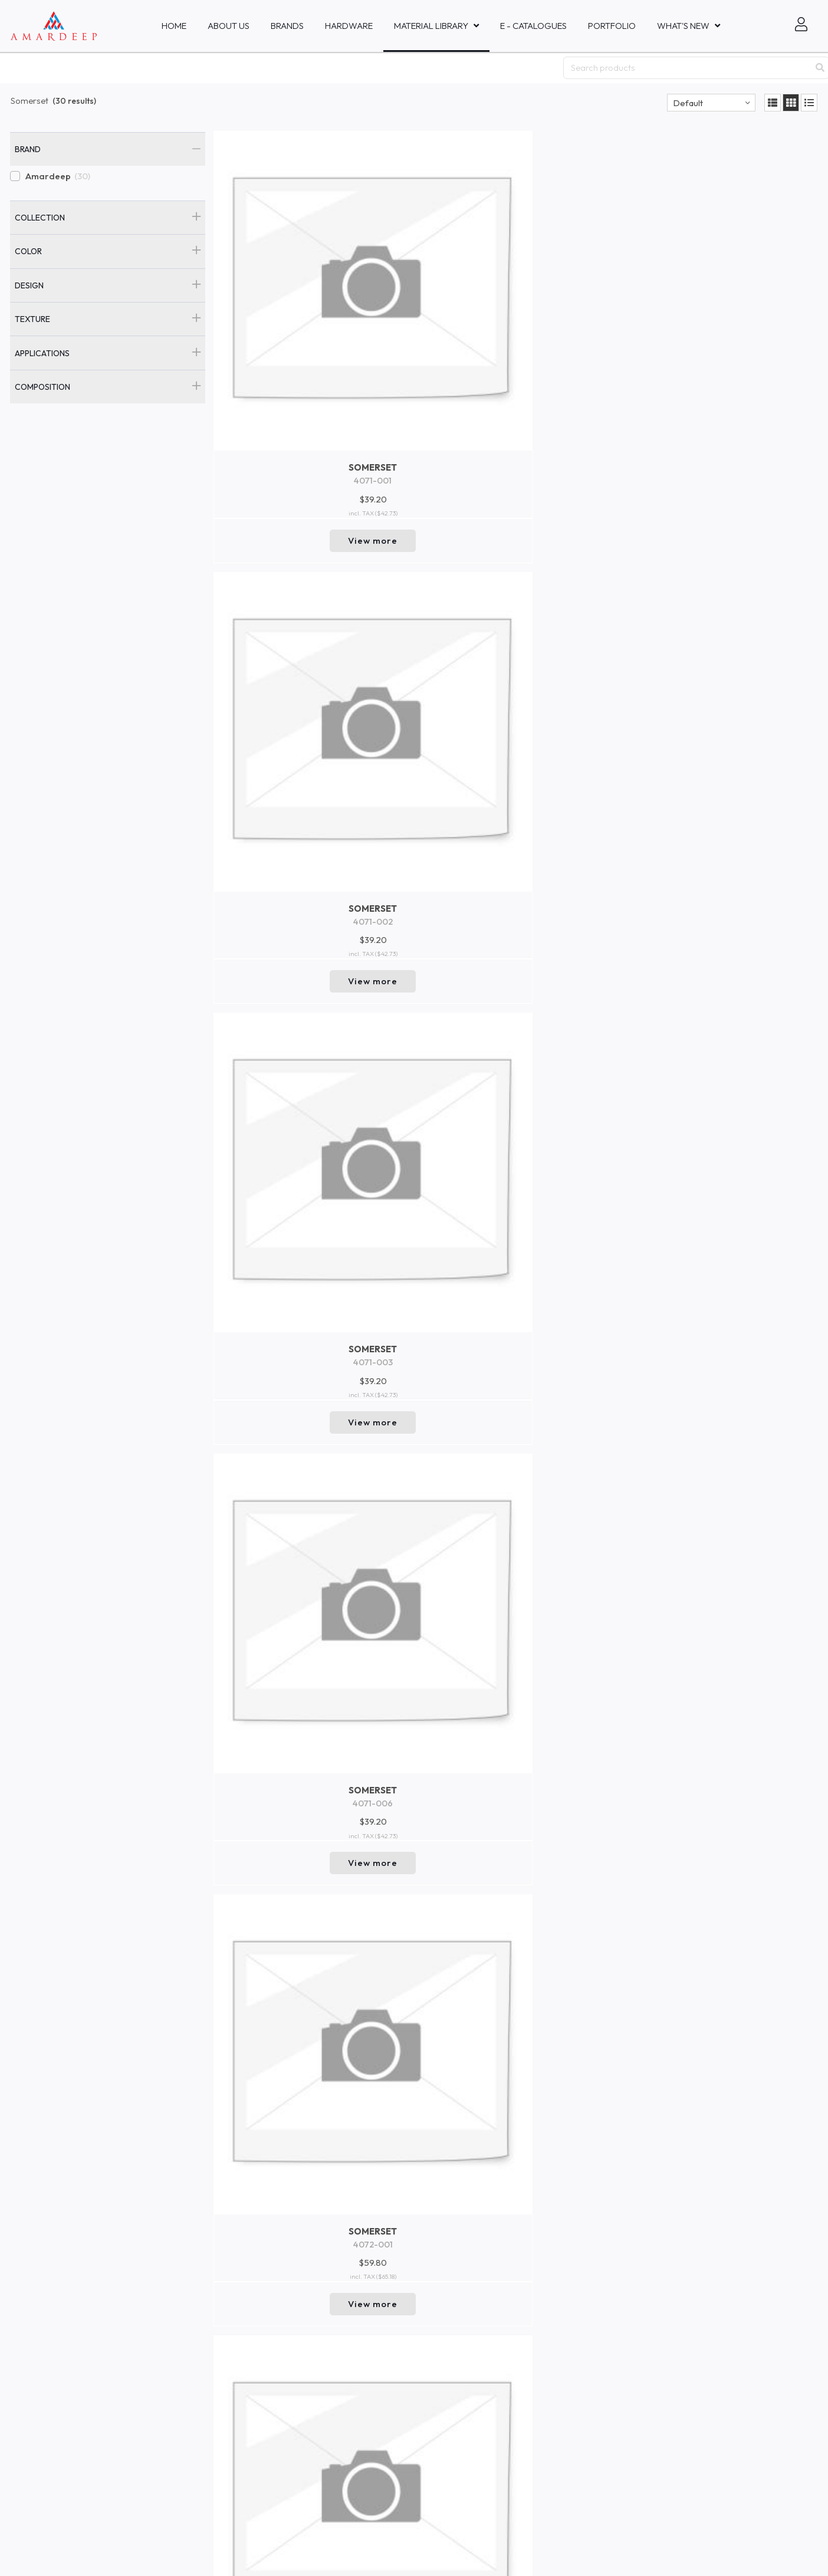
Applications (42, 353)
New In (185, 2376)
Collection (40, 217)
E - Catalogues (533, 25)
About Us (228, 25)
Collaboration (199, 2338)
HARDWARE (349, 25)
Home (174, 25)
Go (638, 2385)
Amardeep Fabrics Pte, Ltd (58, 2343)
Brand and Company (212, 2434)
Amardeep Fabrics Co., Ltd (57, 2458)
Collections (193, 2395)
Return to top (516, 2269)
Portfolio (612, 25)
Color (28, 251)
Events (185, 2357)
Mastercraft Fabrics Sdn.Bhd (60, 2510)
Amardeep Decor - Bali (51, 2406)
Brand (28, 149)
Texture (32, 319)
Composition (42, 387)
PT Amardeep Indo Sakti (53, 2395)
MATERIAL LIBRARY (431, 25)
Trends (185, 2415)
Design (29, 285)
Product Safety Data (212, 2452)
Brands (287, 25)
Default (688, 103)
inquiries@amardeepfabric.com (389, 2352)
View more (285, 366)
